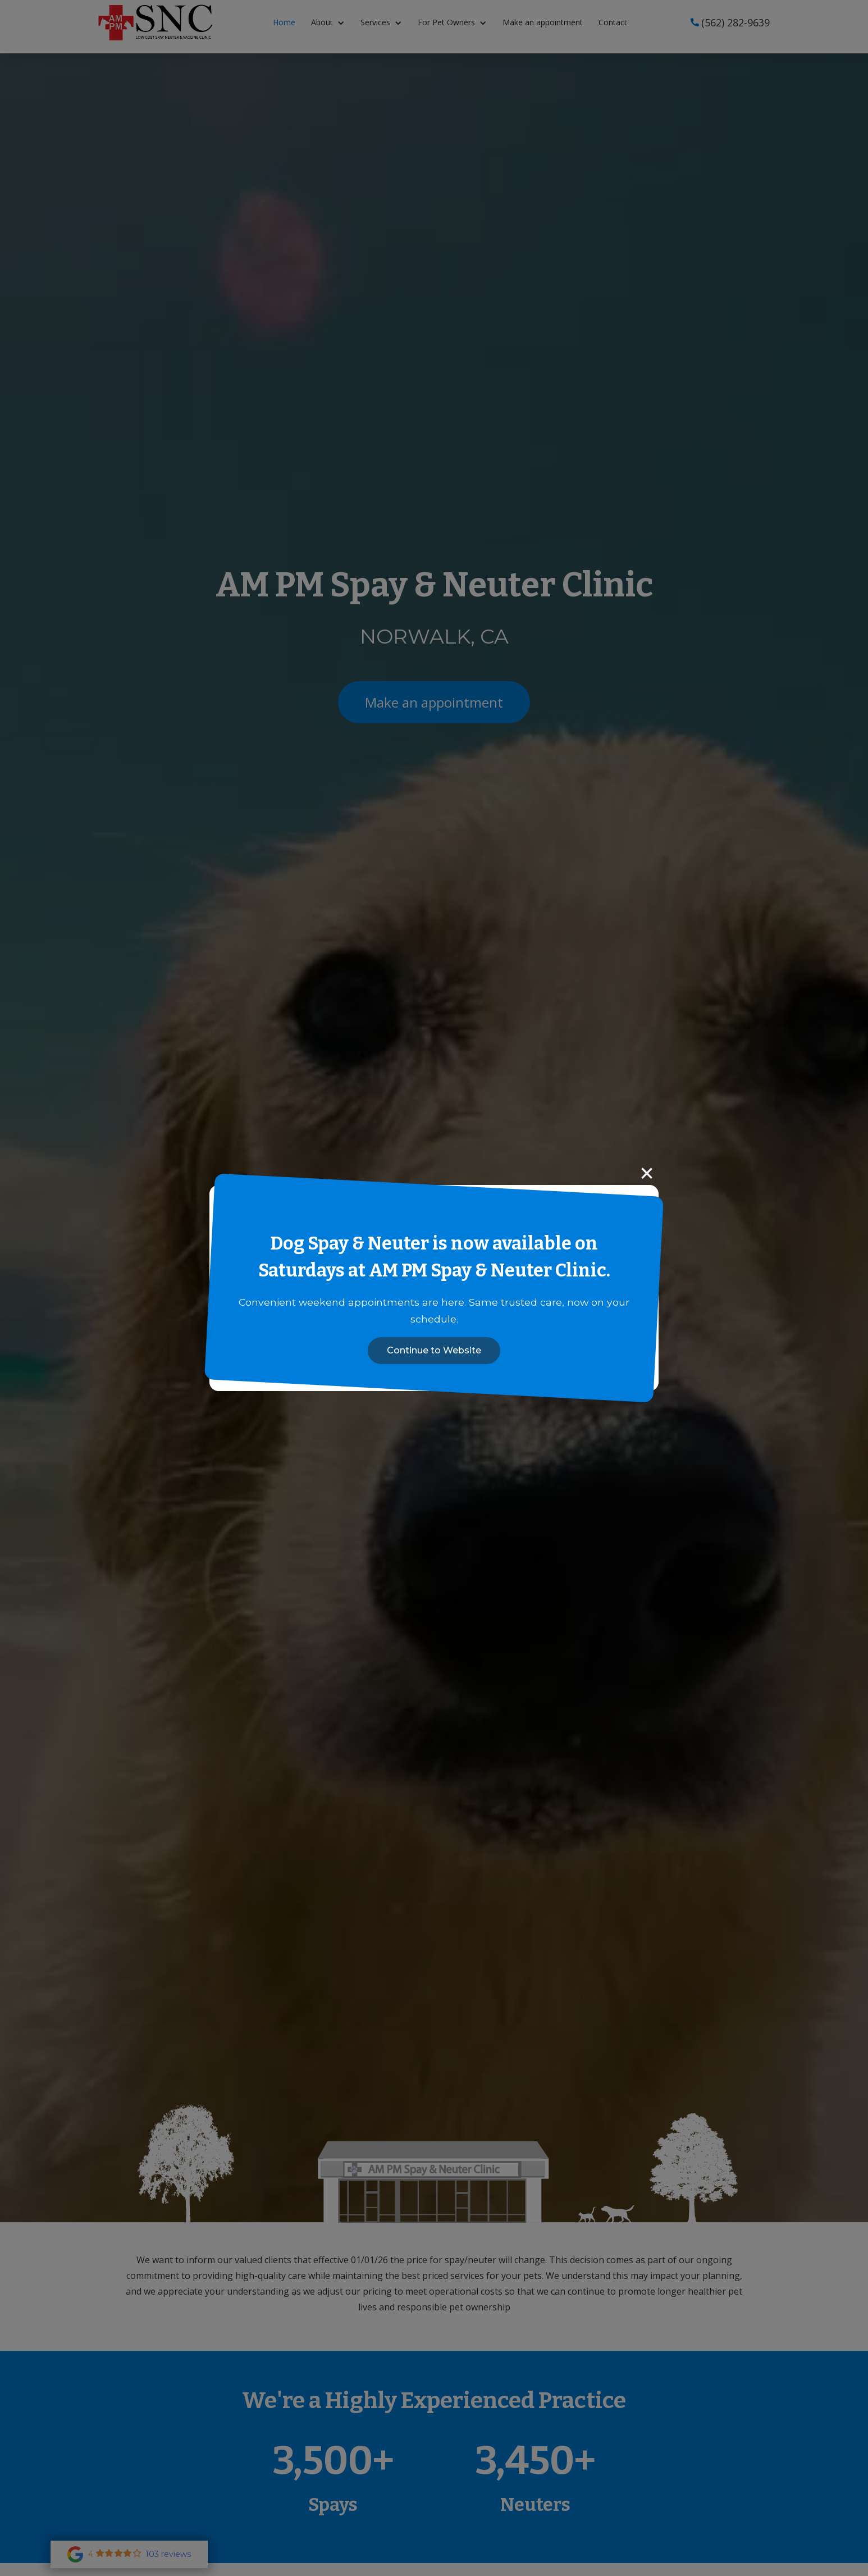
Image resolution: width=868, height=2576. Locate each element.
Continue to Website (434, 1350)
